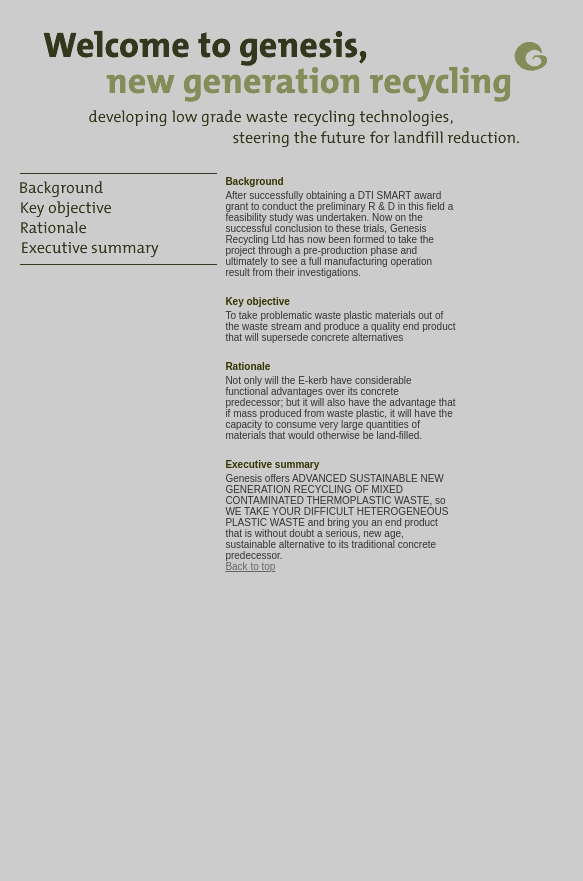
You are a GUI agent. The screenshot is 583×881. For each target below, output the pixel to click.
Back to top (250, 566)
